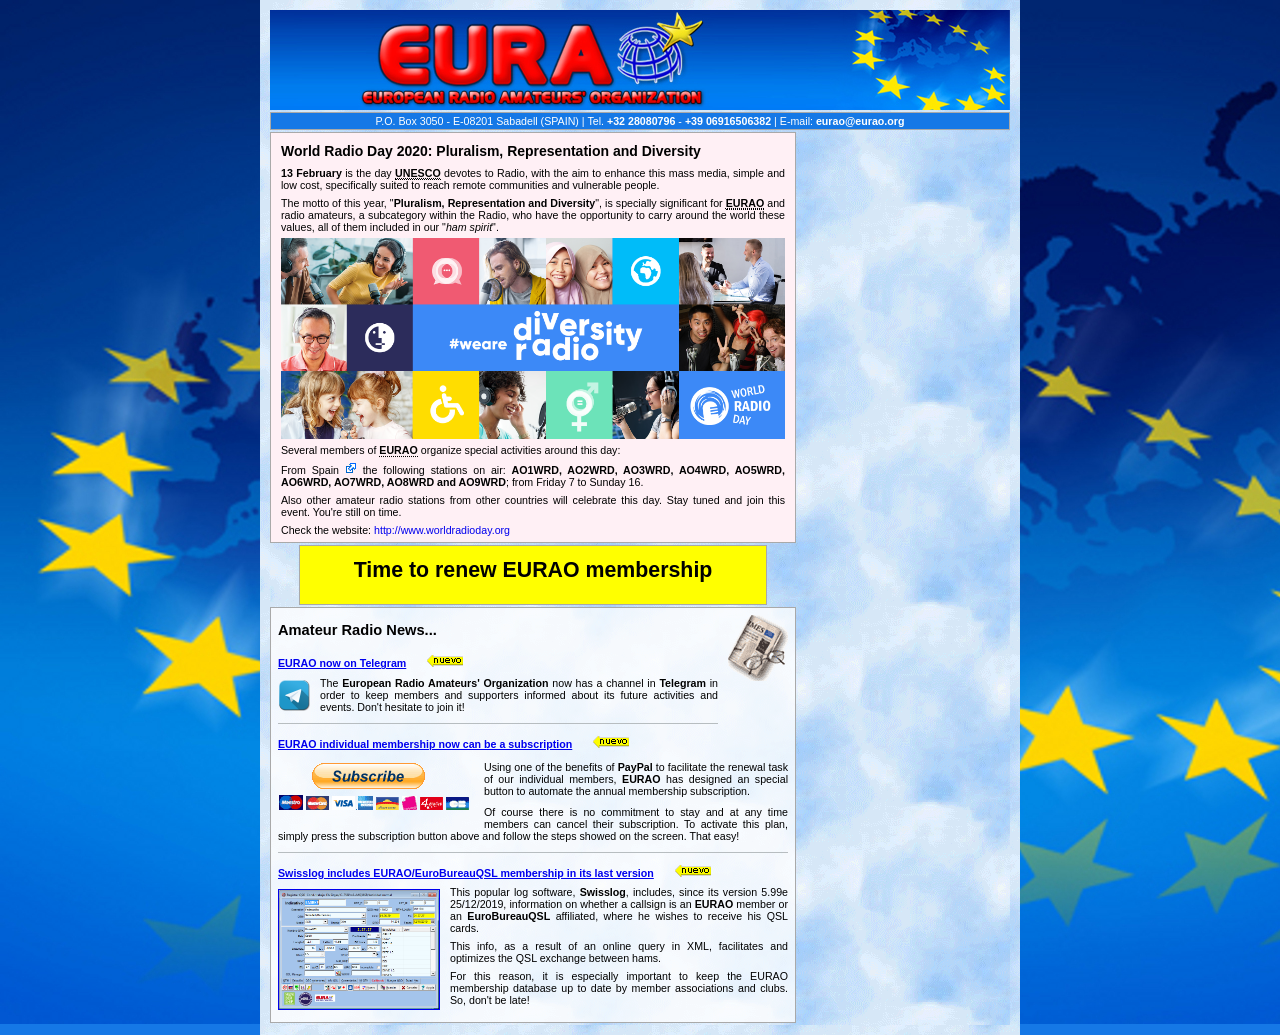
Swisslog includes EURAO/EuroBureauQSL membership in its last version (466, 873)
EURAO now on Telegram (342, 663)
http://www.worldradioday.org (442, 530)
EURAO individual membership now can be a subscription (425, 744)
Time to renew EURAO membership (533, 570)
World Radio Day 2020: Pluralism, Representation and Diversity (491, 151)
